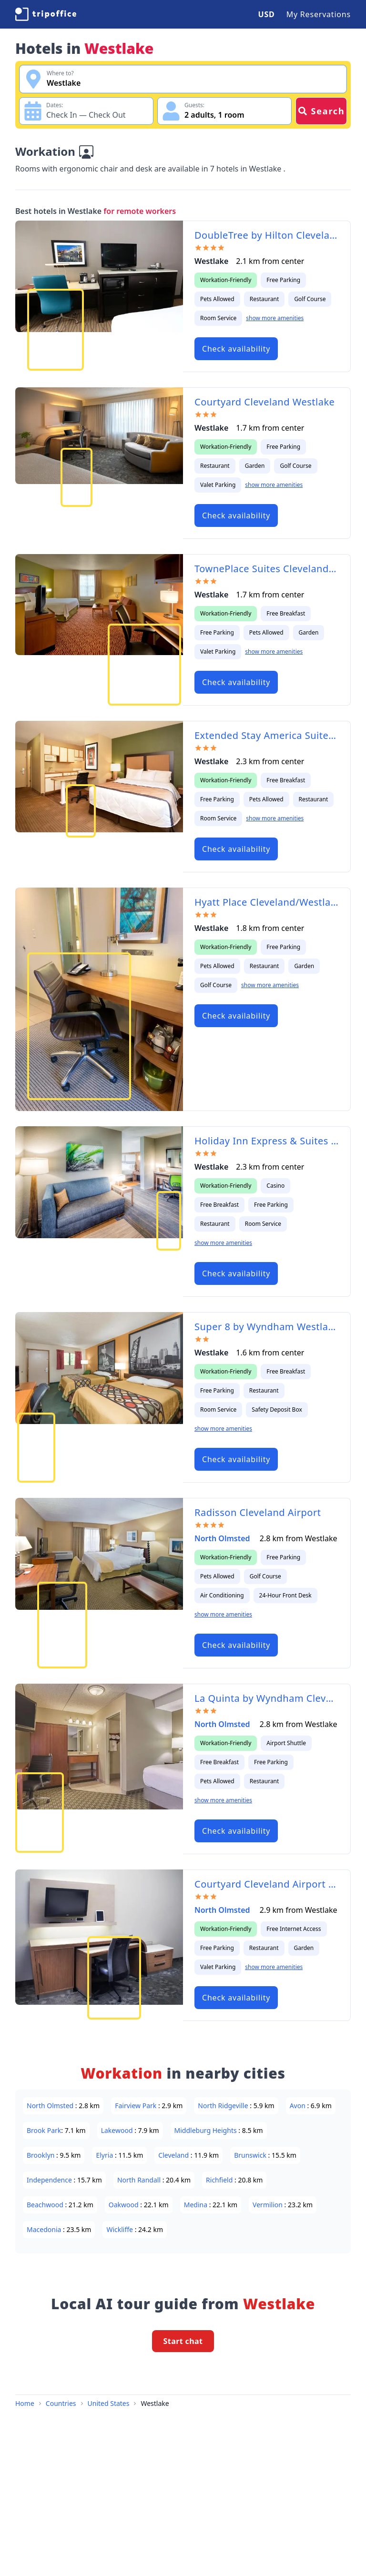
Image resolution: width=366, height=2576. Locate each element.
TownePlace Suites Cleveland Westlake (266, 568)
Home (24, 2403)
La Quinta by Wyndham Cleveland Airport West (266, 1698)
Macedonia (45, 2229)
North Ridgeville (224, 2105)
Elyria (105, 2155)
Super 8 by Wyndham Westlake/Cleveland (266, 1326)
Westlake (155, 2403)
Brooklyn (41, 2155)
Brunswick (251, 2155)
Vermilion (269, 2204)
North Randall (140, 2179)
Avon (298, 2105)
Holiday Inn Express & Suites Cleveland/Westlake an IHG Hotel (266, 1140)
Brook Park (44, 2130)
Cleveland (174, 2155)
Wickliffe (120, 2229)
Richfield (220, 2179)
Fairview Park (136, 2105)
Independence (50, 2179)
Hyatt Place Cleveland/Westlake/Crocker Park (266, 902)
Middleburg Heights (206, 2130)
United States (109, 2403)
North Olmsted (223, 1538)
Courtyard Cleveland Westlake (264, 401)
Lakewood (117, 2130)
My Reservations (318, 14)
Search (321, 111)
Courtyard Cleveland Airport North (266, 1884)
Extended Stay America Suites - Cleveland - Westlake (266, 735)
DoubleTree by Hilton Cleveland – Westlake (266, 235)
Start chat (183, 2341)
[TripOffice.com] (45, 14)
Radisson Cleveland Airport (257, 1512)
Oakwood (124, 2204)
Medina (196, 2204)
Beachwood (46, 2204)
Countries (61, 2403)
